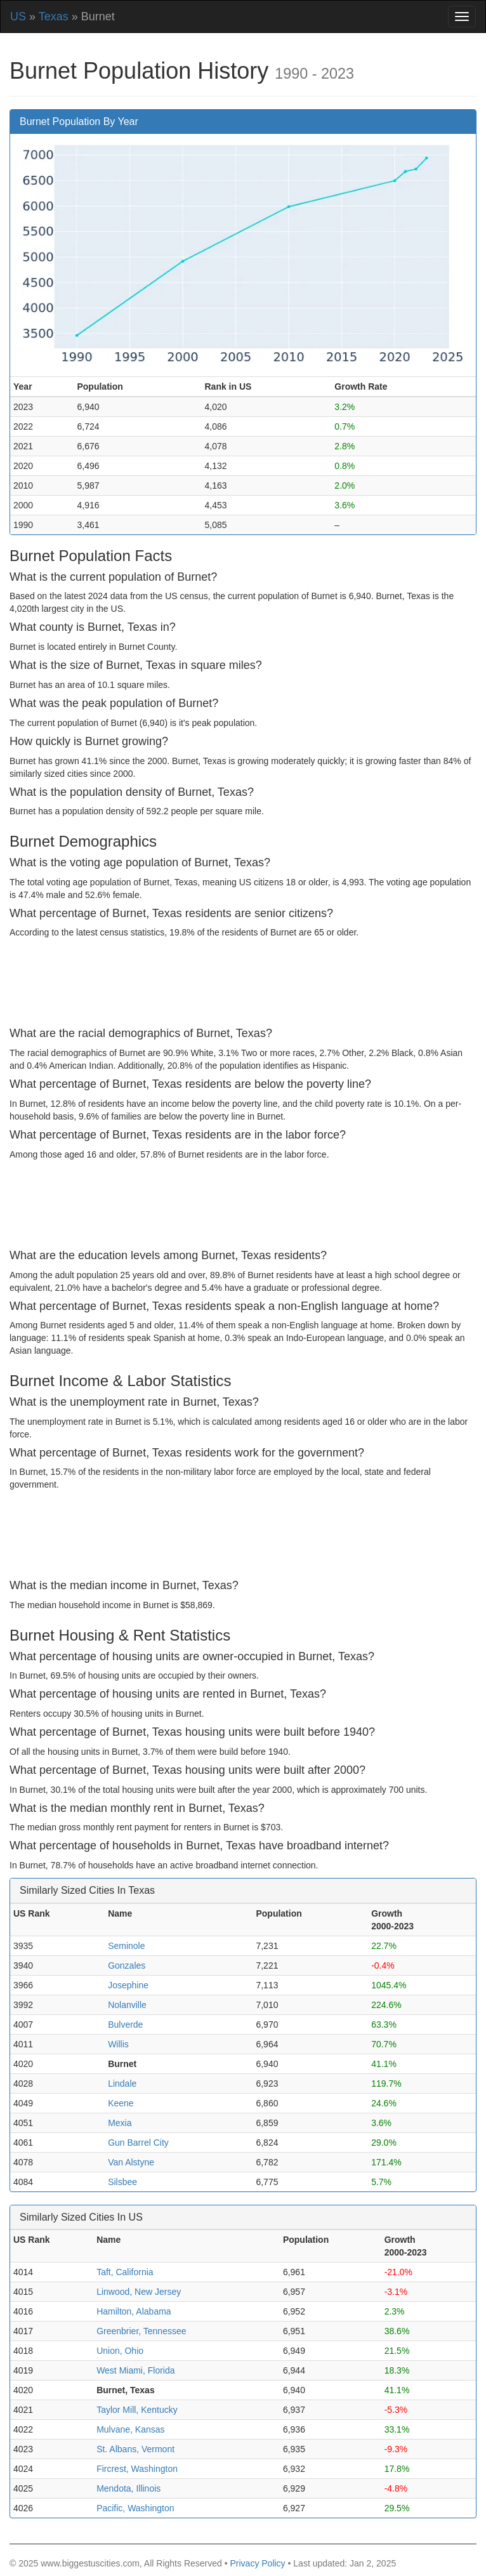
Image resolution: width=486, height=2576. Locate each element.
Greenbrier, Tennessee (141, 2331)
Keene (120, 2103)
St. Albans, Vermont (135, 2449)
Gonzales (126, 1965)
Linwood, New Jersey (138, 2292)
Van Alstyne (131, 2162)
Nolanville (127, 2005)
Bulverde (125, 2024)
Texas (54, 16)
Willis (118, 2044)
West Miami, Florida (135, 2370)
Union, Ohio (119, 2351)
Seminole (126, 1946)
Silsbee (122, 2182)
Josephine (128, 1985)
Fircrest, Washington (137, 2469)
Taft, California (124, 2272)
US (18, 16)
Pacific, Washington (135, 2508)
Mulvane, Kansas (130, 2429)
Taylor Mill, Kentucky (137, 2410)
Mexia (119, 2123)
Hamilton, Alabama (133, 2311)
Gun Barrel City (138, 2142)
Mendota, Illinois (128, 2488)
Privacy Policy (257, 2563)
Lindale (122, 2083)
